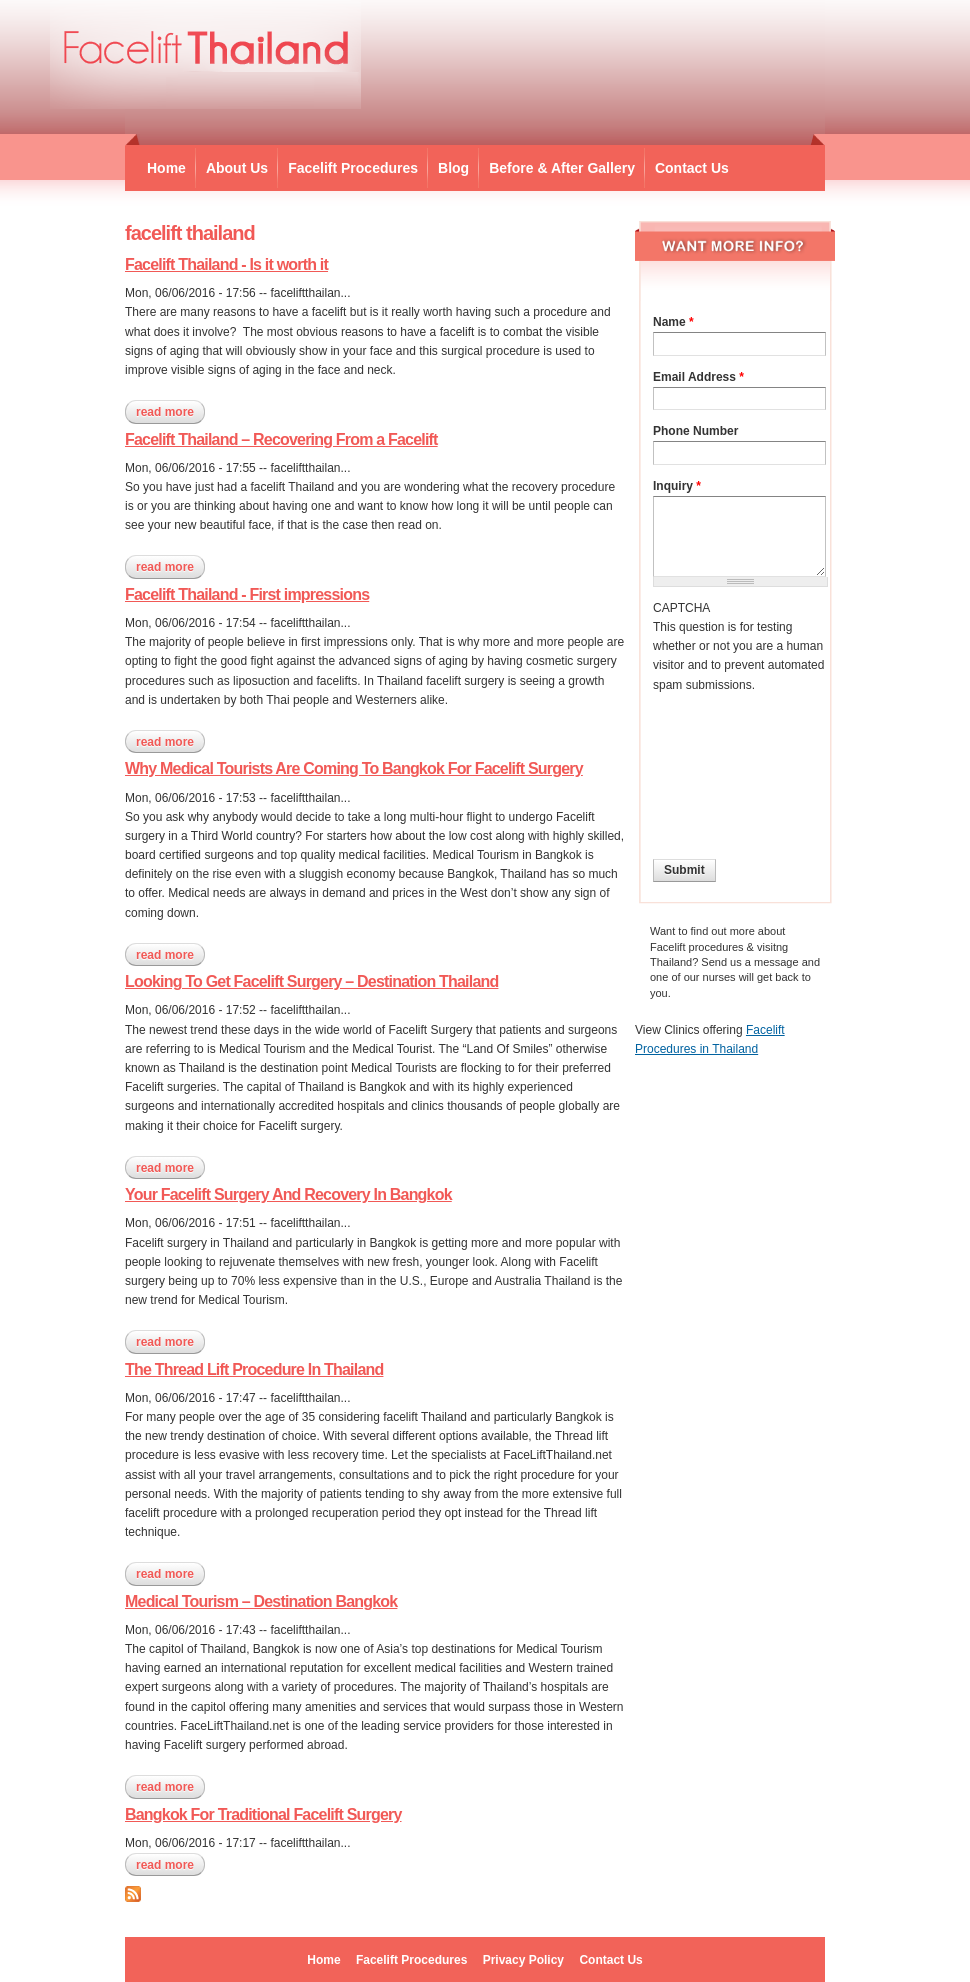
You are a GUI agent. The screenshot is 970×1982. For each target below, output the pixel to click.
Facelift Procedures (353, 168)
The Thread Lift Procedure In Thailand (254, 1369)
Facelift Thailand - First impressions (247, 594)
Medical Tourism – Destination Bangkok (261, 1601)
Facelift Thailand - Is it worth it (226, 264)
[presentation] (735, 767)
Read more (170, 412)
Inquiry (677, 486)
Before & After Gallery (562, 168)
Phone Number (695, 431)
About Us (237, 168)
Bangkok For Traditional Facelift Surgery (263, 1814)
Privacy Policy (523, 1960)
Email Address (698, 377)
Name (673, 322)
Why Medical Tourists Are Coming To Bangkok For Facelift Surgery (354, 768)
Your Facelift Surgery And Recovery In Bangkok (288, 1194)
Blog (453, 168)
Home (166, 168)
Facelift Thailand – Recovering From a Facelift (281, 439)
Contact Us (692, 168)
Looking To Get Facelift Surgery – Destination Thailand (311, 981)
